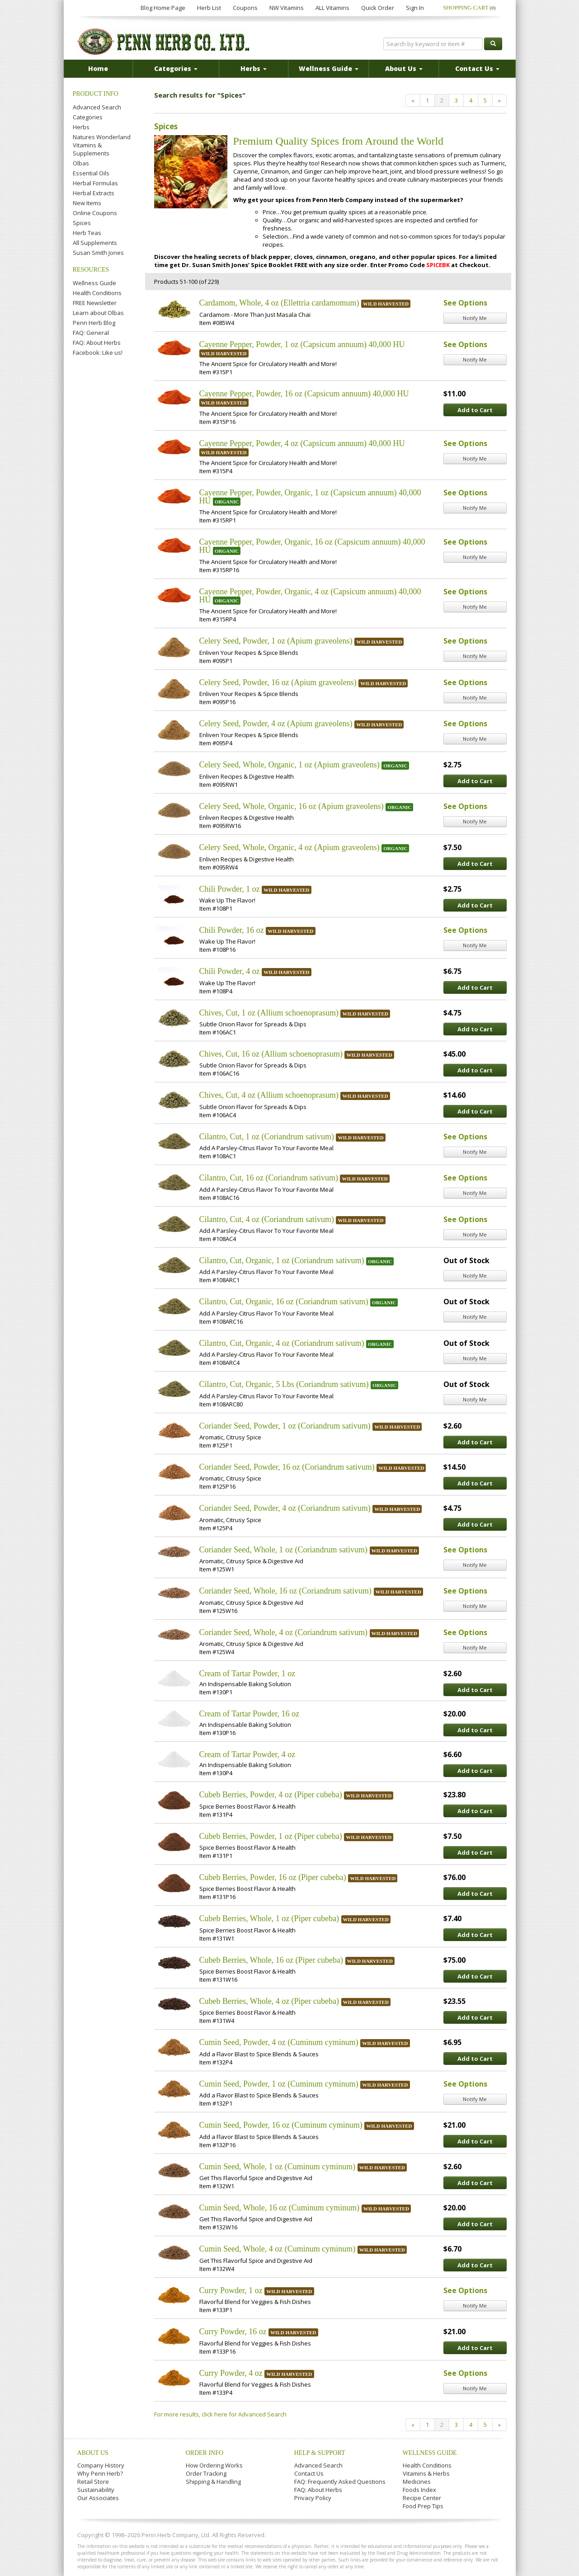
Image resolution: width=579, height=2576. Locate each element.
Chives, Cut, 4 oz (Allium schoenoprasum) (269, 1095)
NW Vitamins (286, 8)
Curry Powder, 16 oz (233, 2331)
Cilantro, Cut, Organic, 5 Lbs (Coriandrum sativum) (284, 1384)
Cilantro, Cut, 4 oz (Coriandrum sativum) (266, 1219)
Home (98, 68)
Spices (82, 223)
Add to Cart (475, 410)
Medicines (417, 2481)
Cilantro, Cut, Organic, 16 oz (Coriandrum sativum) (283, 1301)
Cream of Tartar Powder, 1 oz (247, 1673)
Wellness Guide (94, 283)
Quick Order (377, 8)
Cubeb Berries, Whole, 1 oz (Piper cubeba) (269, 1918)
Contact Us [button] (477, 68)
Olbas (81, 163)
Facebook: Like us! (97, 352)
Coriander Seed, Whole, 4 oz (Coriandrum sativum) (283, 1632)
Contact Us (309, 2473)
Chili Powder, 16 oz (231, 930)
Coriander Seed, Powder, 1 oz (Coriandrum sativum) (285, 1425)
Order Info (205, 2452)
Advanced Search (97, 107)
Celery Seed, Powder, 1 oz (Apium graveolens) (276, 640)
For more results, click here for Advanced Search (220, 2414)
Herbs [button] (253, 68)
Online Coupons (95, 213)
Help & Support (319, 2452)
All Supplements (95, 243)
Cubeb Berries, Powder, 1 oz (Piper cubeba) (270, 1836)
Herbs (81, 127)
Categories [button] (176, 68)
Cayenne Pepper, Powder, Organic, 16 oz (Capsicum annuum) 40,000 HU (312, 546)
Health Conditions (97, 293)
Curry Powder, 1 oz (231, 2290)
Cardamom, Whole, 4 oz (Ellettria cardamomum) (279, 302)
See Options (465, 303)
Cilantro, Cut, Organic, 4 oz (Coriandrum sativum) (281, 1343)
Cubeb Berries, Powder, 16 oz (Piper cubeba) (272, 1877)
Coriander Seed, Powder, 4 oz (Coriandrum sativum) (285, 1508)
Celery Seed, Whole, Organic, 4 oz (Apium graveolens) (289, 847)
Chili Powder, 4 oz (229, 971)
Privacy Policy (312, 2498)
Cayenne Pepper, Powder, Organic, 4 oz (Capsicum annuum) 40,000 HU (310, 595)
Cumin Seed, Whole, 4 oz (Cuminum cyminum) (277, 2248)
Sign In (415, 8)
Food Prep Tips (423, 2506)
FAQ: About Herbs (97, 342)
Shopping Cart (469, 7)
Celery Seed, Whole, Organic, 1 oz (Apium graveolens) (289, 764)
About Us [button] (404, 68)
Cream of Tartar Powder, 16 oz (249, 1713)
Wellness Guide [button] (328, 68)
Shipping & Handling (213, 2481)
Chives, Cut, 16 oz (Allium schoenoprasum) (271, 1053)
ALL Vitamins (332, 8)
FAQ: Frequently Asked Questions (340, 2481)
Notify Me (475, 318)
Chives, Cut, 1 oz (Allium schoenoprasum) (269, 1012)
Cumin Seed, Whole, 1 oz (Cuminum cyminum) (277, 2166)
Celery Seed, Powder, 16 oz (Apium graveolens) (278, 682)
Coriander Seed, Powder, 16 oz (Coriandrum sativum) (287, 1466)
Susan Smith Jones (98, 253)
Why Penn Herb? (100, 2473)
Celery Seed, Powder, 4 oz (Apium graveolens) (276, 723)
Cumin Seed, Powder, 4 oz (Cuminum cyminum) (278, 2042)
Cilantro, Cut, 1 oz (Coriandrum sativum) (266, 1136)
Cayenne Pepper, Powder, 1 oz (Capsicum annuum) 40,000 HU (302, 344)
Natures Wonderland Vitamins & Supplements (102, 145)
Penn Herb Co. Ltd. (164, 41)
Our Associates (98, 2498)
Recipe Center (422, 2498)
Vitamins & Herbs (426, 2473)
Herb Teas (87, 233)
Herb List (209, 8)
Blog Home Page (163, 8)
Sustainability (95, 2490)
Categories (88, 117)
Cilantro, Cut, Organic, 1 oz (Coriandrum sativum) (281, 1260)
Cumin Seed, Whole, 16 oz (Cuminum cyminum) (279, 2207)
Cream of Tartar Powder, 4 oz (247, 1754)
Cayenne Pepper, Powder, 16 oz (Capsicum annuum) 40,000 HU (304, 393)
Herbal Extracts (93, 193)
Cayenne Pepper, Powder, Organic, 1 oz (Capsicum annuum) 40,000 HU (310, 496)
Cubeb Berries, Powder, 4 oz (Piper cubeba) (270, 1794)
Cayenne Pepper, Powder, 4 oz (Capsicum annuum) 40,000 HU (302, 443)
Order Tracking (206, 2473)
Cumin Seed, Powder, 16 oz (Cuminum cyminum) (280, 2124)
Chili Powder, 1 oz (229, 888)
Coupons (245, 8)
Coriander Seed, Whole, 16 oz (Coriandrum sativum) (285, 1590)
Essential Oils (91, 173)
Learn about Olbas (98, 313)
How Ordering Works (214, 2465)
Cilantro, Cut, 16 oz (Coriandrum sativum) (268, 1177)
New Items (87, 203)
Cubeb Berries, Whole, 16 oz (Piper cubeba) (271, 1960)
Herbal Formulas (95, 183)
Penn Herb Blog (94, 323)
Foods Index (419, 2490)
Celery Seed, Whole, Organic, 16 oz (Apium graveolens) (291, 806)
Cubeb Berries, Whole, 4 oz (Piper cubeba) (269, 2001)
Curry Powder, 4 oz (231, 2373)
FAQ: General (91, 333)
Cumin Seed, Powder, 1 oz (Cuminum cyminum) (278, 2083)
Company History (100, 2465)
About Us (92, 2452)
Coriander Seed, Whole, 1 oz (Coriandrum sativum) (283, 1549)
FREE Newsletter (95, 303)
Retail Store (93, 2481)
